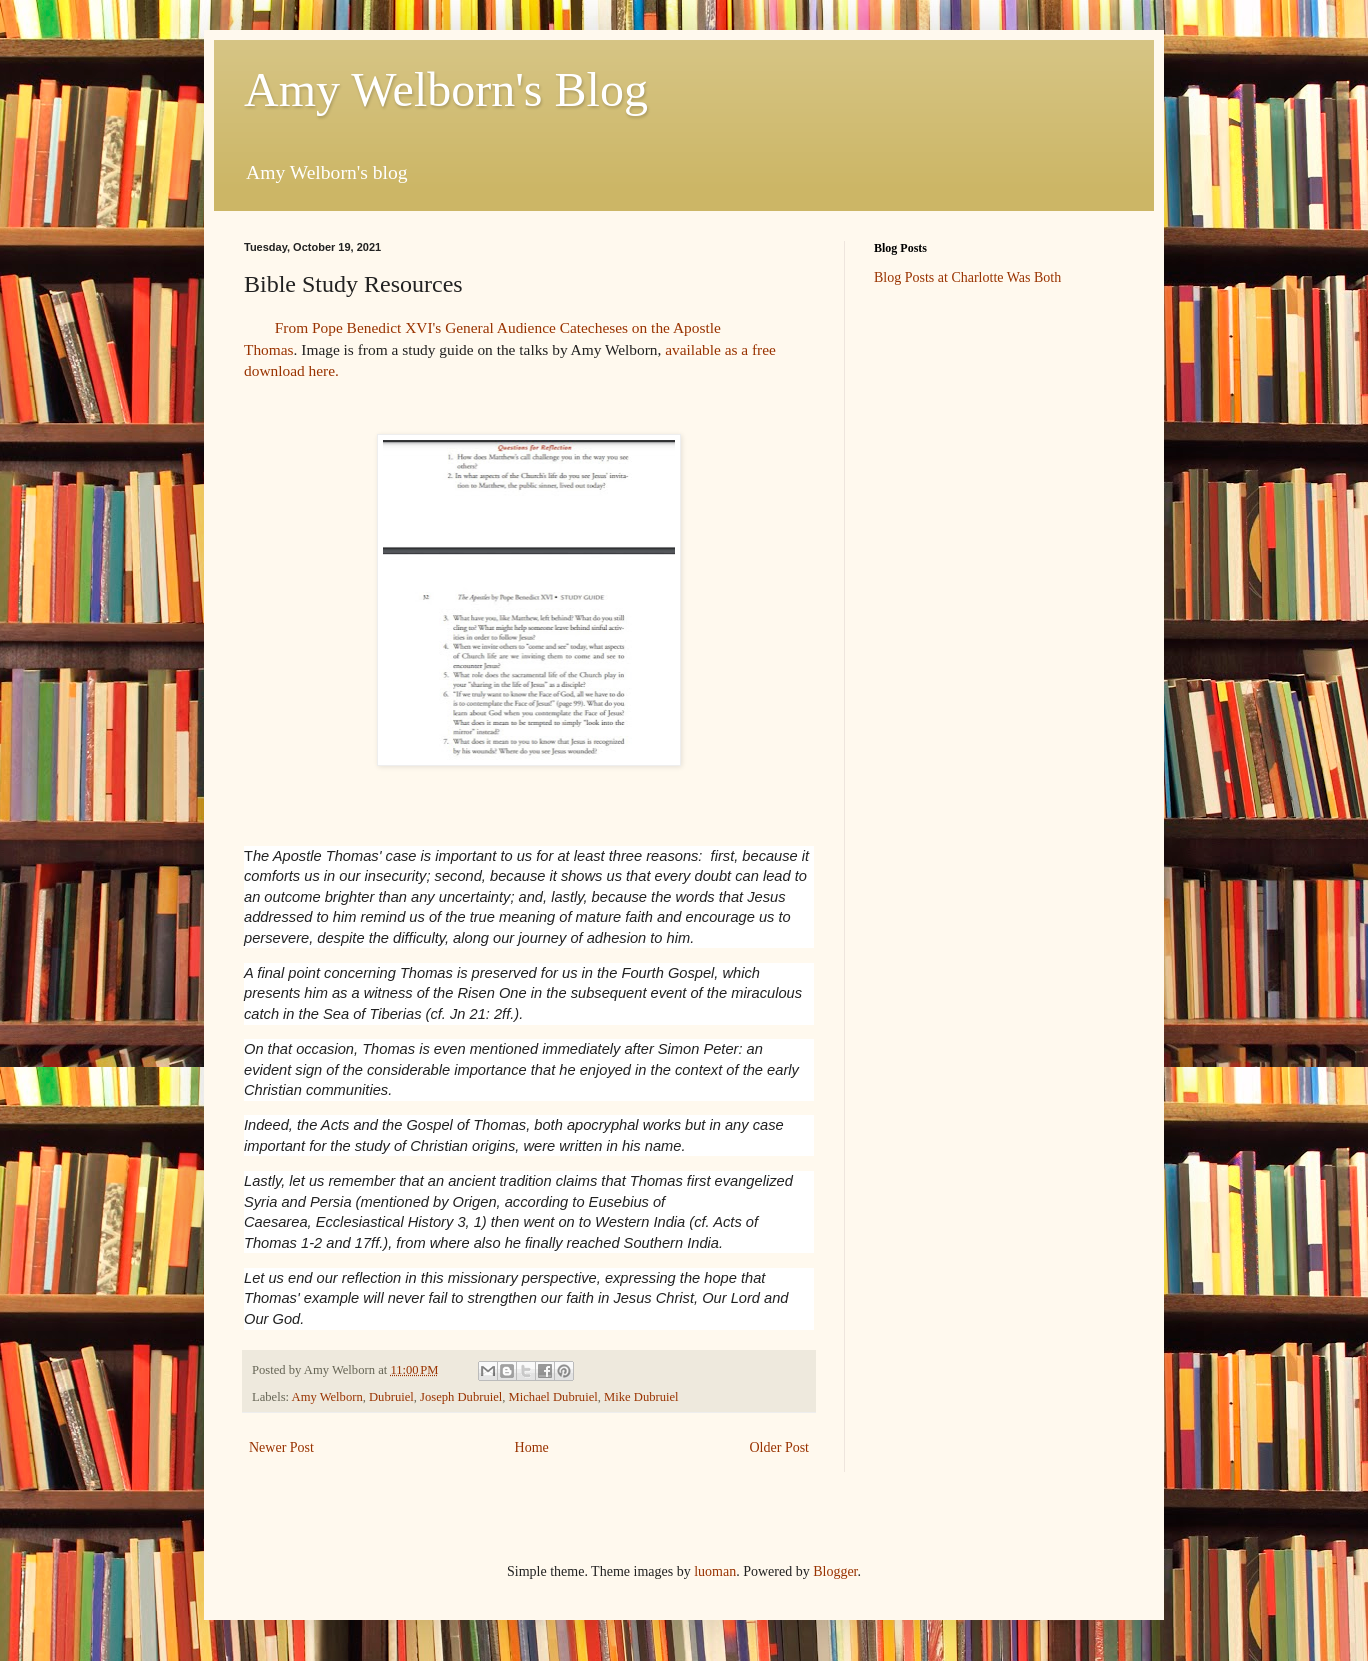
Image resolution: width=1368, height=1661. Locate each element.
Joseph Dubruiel (461, 1397)
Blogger (835, 1571)
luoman (715, 1571)
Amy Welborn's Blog (446, 89)
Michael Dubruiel (553, 1397)
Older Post (780, 1447)
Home (532, 1447)
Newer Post (281, 1447)
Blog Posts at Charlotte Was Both (967, 277)
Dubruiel (391, 1397)
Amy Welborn (327, 1397)
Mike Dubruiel (641, 1397)
